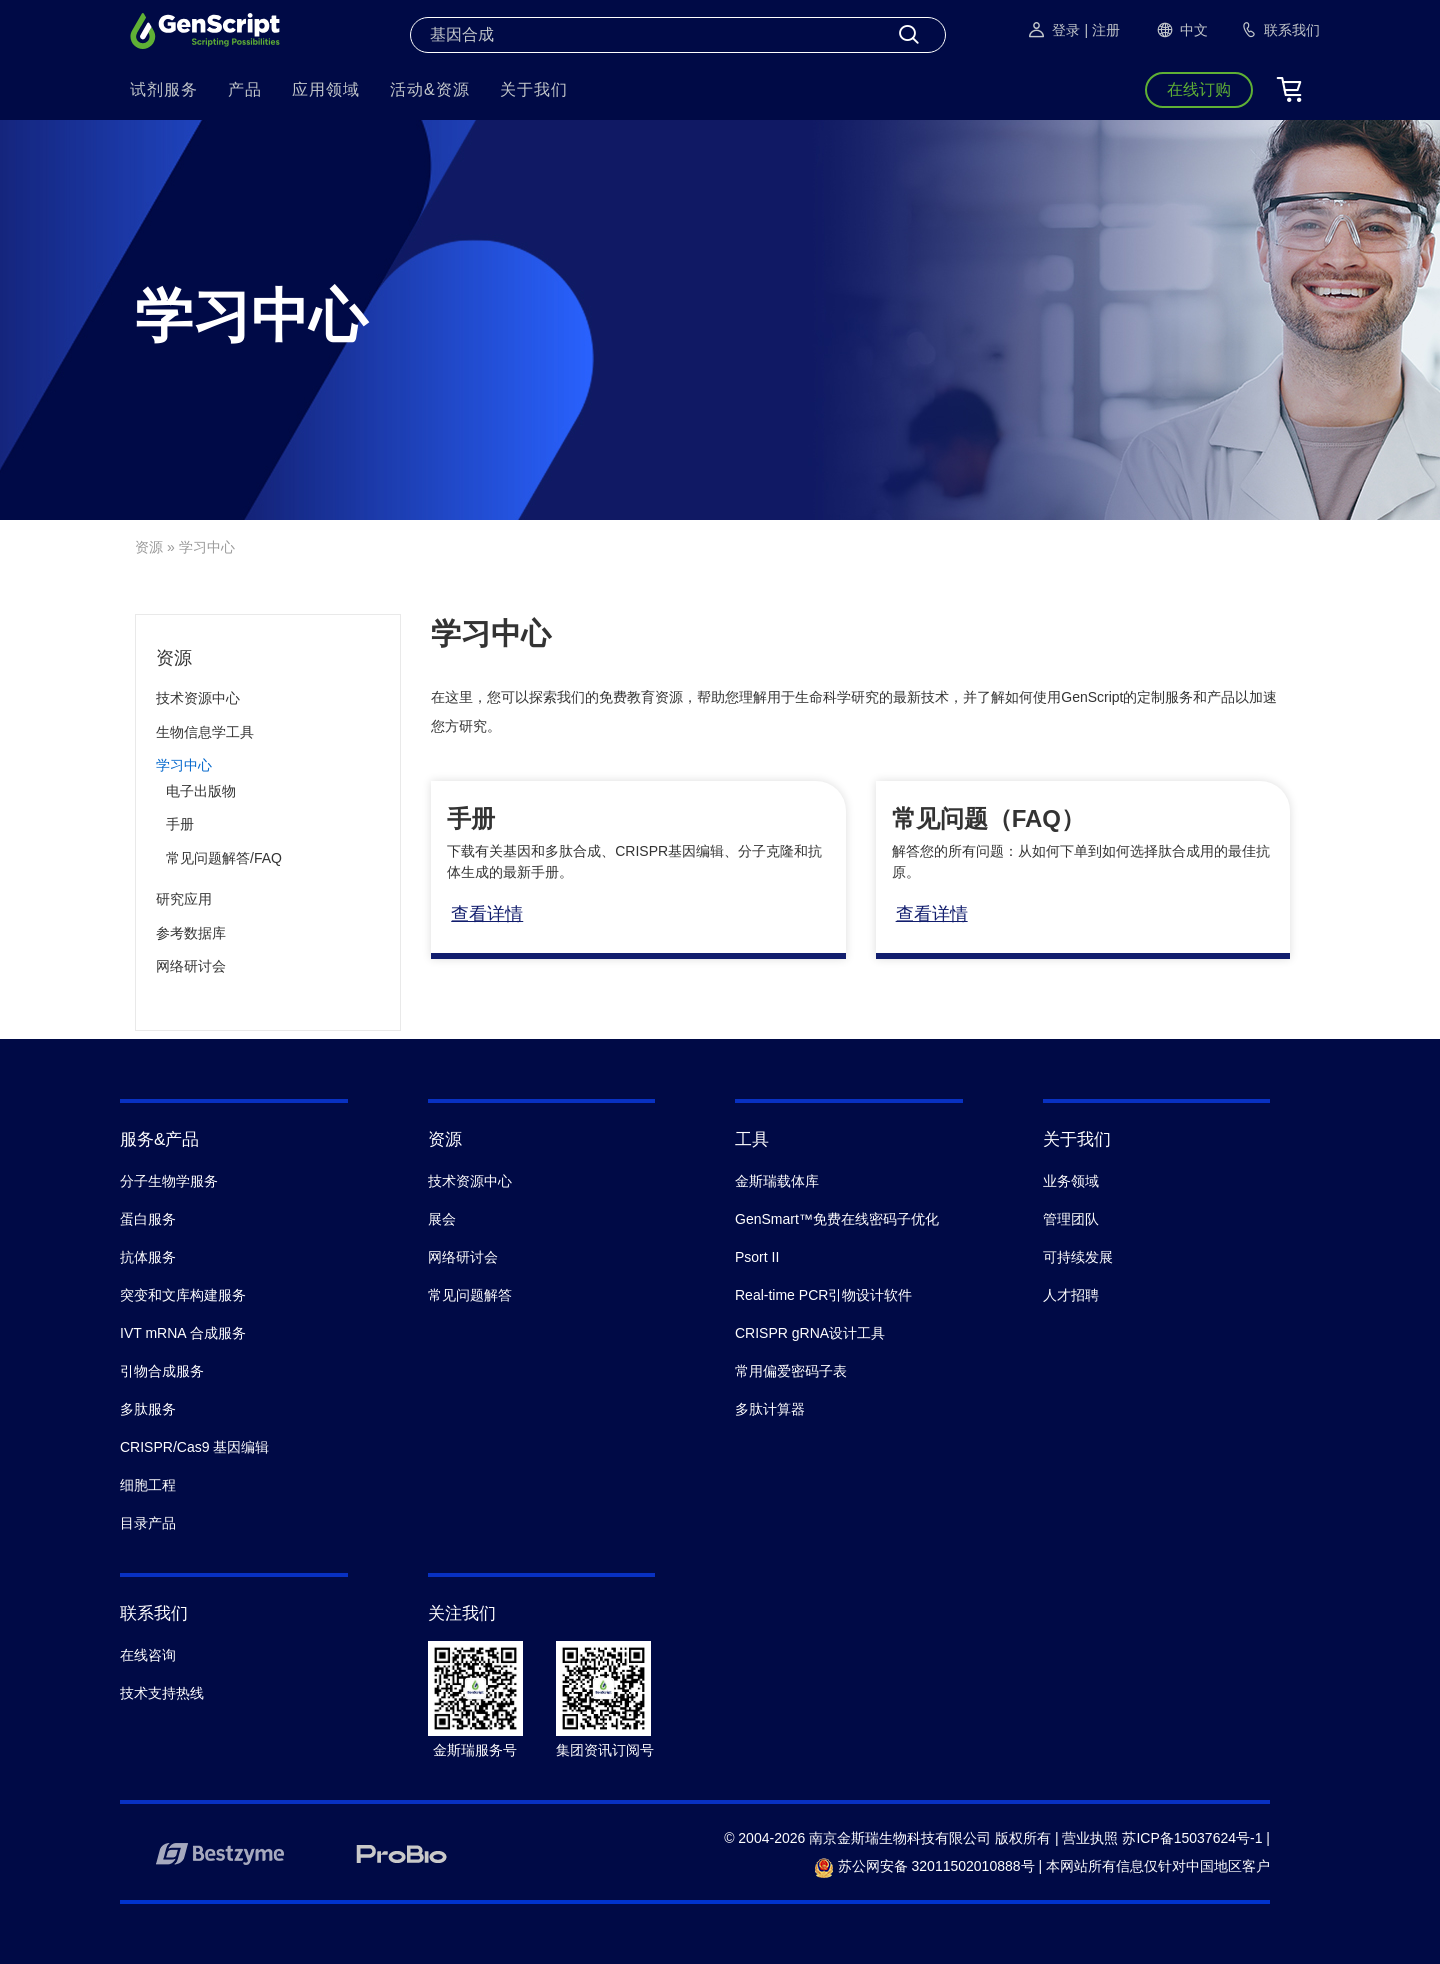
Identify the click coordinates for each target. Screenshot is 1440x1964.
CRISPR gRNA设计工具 (810, 1333)
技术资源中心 (198, 698)
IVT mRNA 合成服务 (183, 1333)
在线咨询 (148, 1655)
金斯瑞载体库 (777, 1181)
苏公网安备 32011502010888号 (924, 1866)
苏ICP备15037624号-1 (1192, 1838)
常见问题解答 (470, 1295)
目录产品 (148, 1523)
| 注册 (1102, 30)
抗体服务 (148, 1257)
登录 (1053, 30)
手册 (180, 824)
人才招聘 (1071, 1295)
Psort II (757, 1257)
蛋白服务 (148, 1219)
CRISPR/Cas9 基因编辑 (194, 1447)
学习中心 (184, 765)
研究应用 (184, 899)
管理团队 (1071, 1219)
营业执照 (1090, 1838)
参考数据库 (191, 933)
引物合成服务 (162, 1371)
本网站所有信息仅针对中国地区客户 (1158, 1866)
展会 (442, 1219)
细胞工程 (148, 1485)
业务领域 (1071, 1181)
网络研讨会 (191, 966)
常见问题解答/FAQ (224, 858)
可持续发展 (1078, 1257)
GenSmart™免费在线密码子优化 (837, 1219)
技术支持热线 (162, 1693)
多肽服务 (148, 1409)
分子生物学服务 (169, 1181)
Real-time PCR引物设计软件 (823, 1295)
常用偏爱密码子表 (791, 1371)
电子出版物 (201, 791)
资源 (149, 547)
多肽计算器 (770, 1409)
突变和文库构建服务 (183, 1295)
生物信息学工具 (205, 732)
